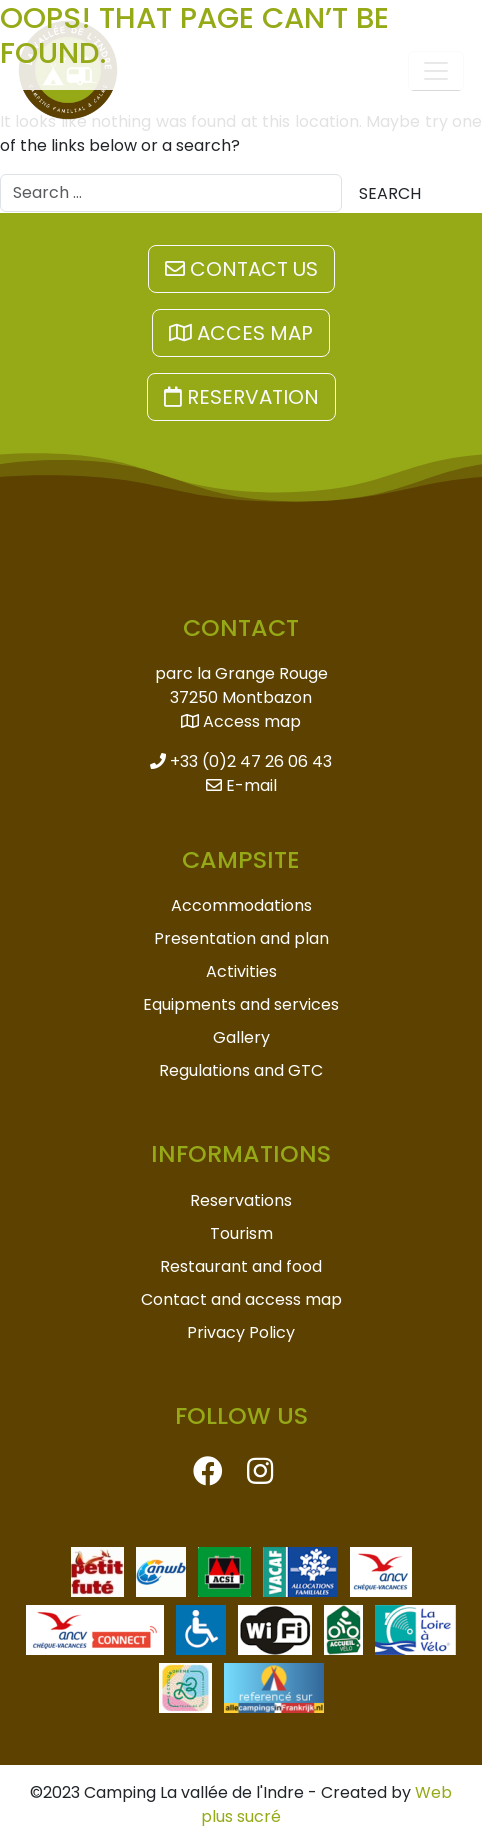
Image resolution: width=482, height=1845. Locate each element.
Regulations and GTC (241, 1070)
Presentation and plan (241, 938)
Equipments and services (241, 1004)
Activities (241, 971)
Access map (241, 721)
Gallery (241, 1037)
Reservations (241, 1200)
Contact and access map (241, 1299)
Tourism (241, 1233)
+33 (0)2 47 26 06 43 (241, 761)
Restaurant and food (241, 1266)
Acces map (241, 333)
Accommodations (241, 905)
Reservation (241, 397)
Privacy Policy (241, 1332)
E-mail (241, 785)
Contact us (241, 269)
